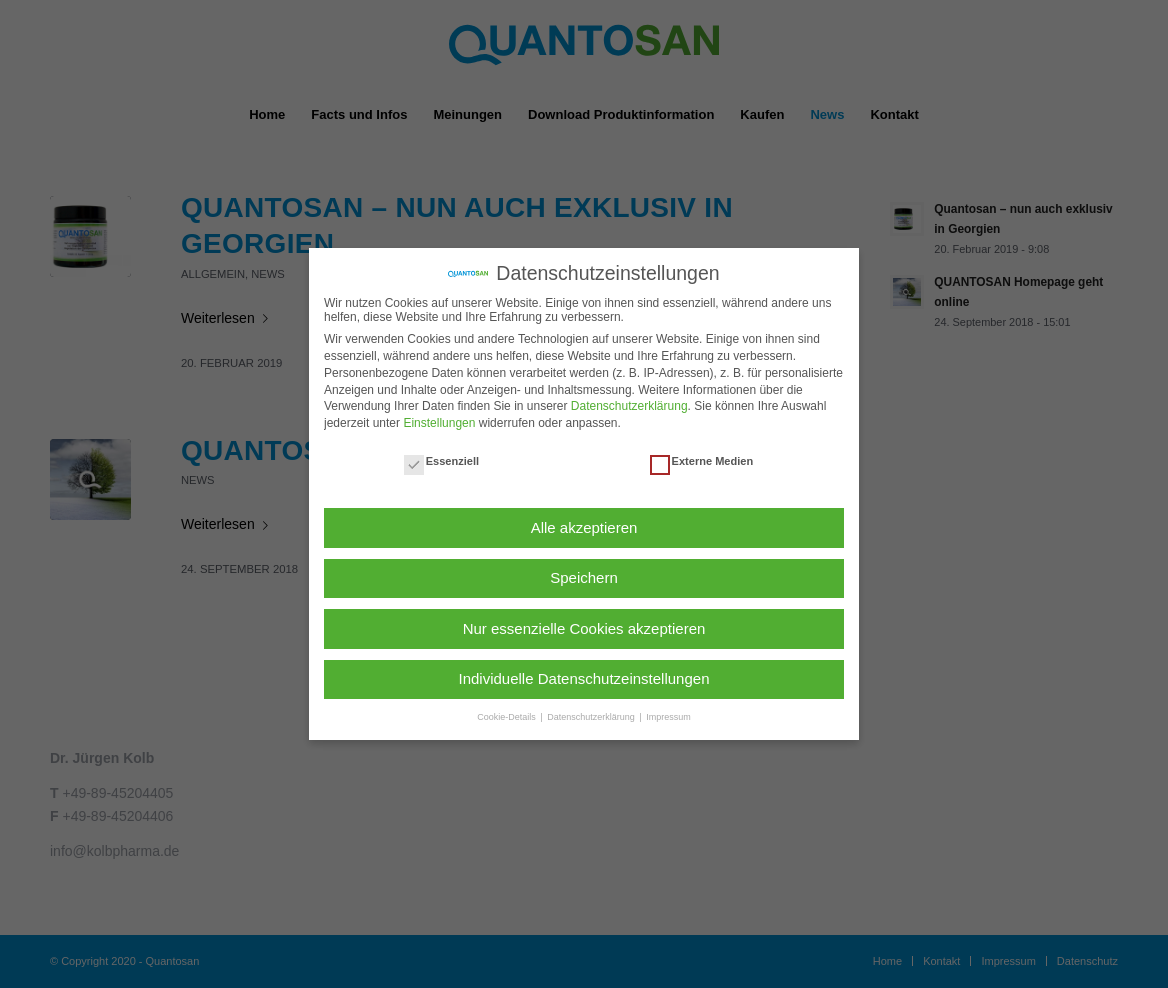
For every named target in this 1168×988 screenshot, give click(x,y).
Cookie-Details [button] (507, 717)
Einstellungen (439, 423)
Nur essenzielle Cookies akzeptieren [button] (584, 628)
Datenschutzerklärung (629, 406)
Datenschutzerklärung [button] (592, 717)
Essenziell (441, 461)
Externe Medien (702, 461)
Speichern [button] (584, 577)
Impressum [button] (668, 717)
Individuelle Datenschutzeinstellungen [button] (583, 678)
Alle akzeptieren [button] (584, 527)
